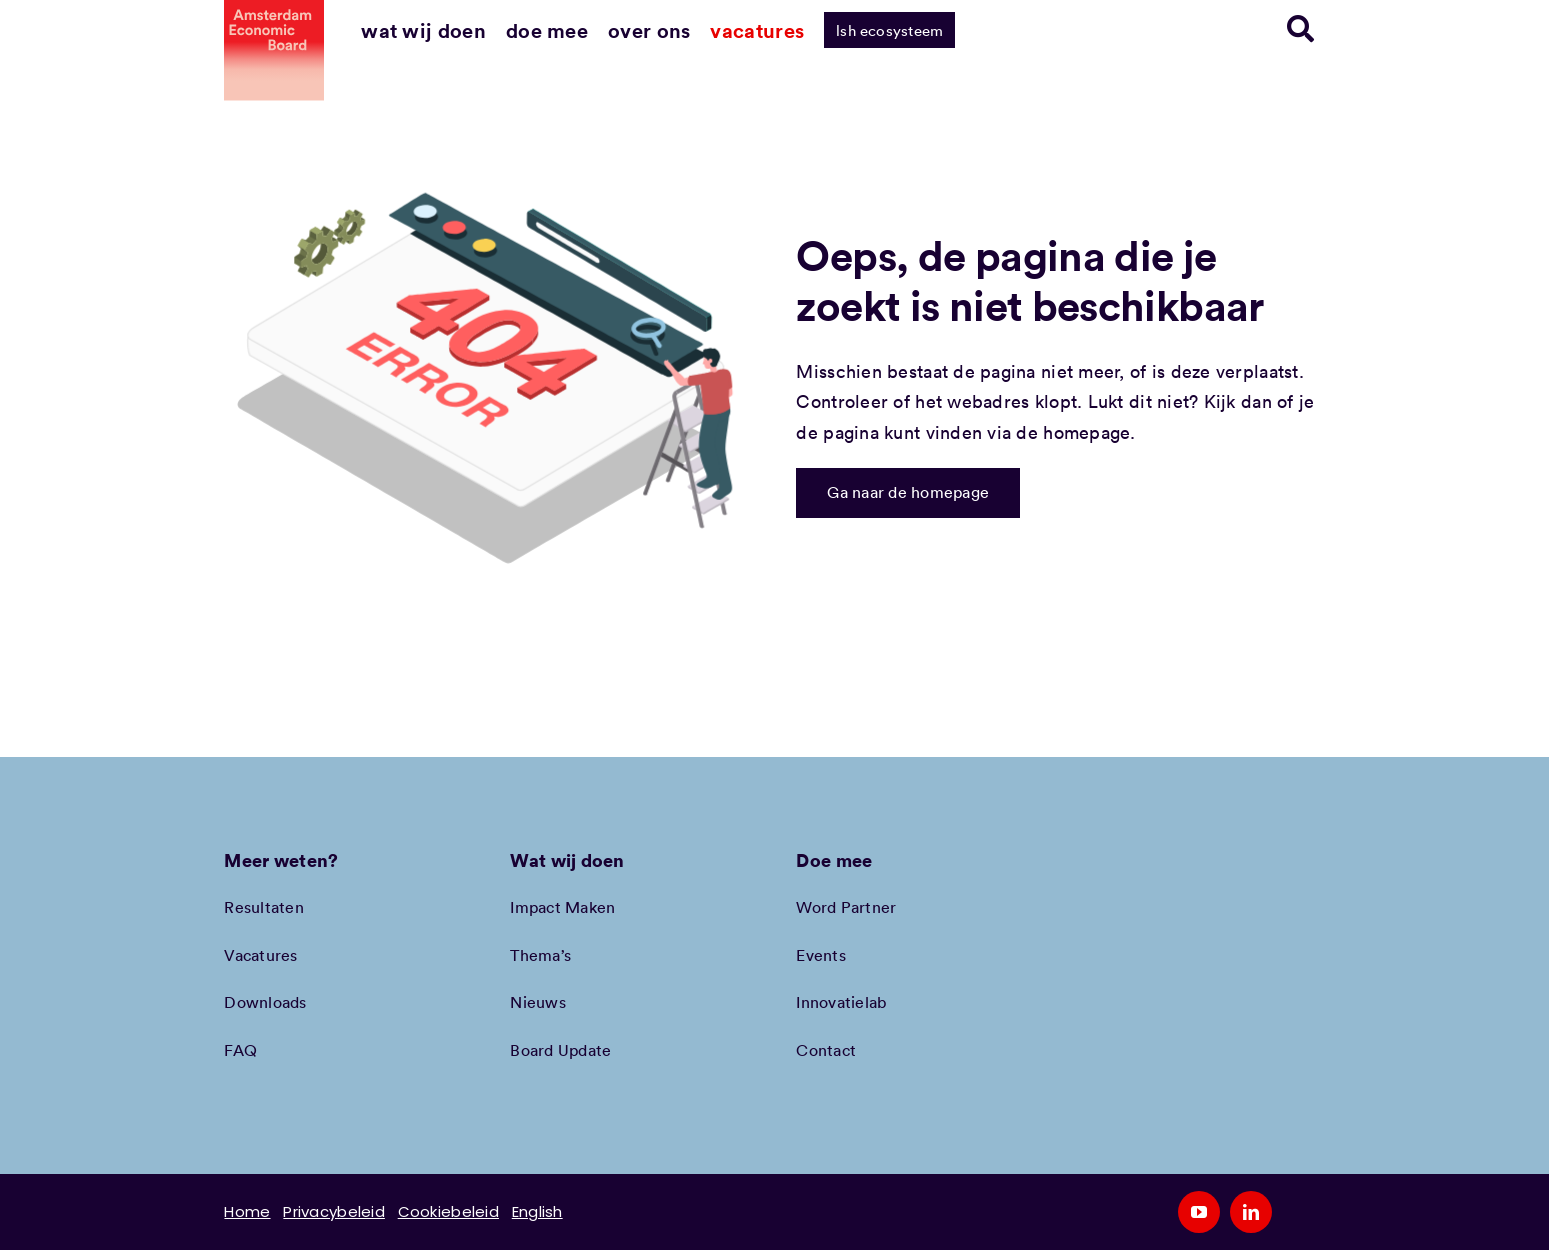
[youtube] (1199, 1212)
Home (247, 1211)
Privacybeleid (334, 1211)
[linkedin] (1251, 1212)
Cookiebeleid (448, 1211)
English (537, 1211)
